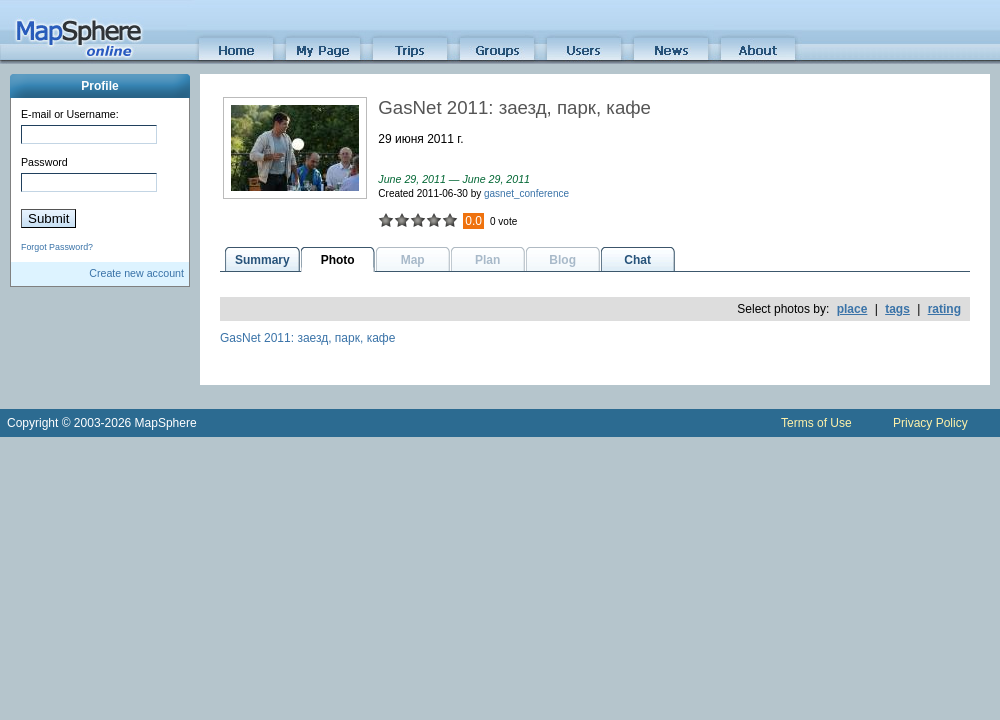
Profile (99, 86)
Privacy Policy (930, 423)
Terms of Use (816, 423)
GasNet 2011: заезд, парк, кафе (307, 338)
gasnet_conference (526, 193)
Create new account (136, 273)
